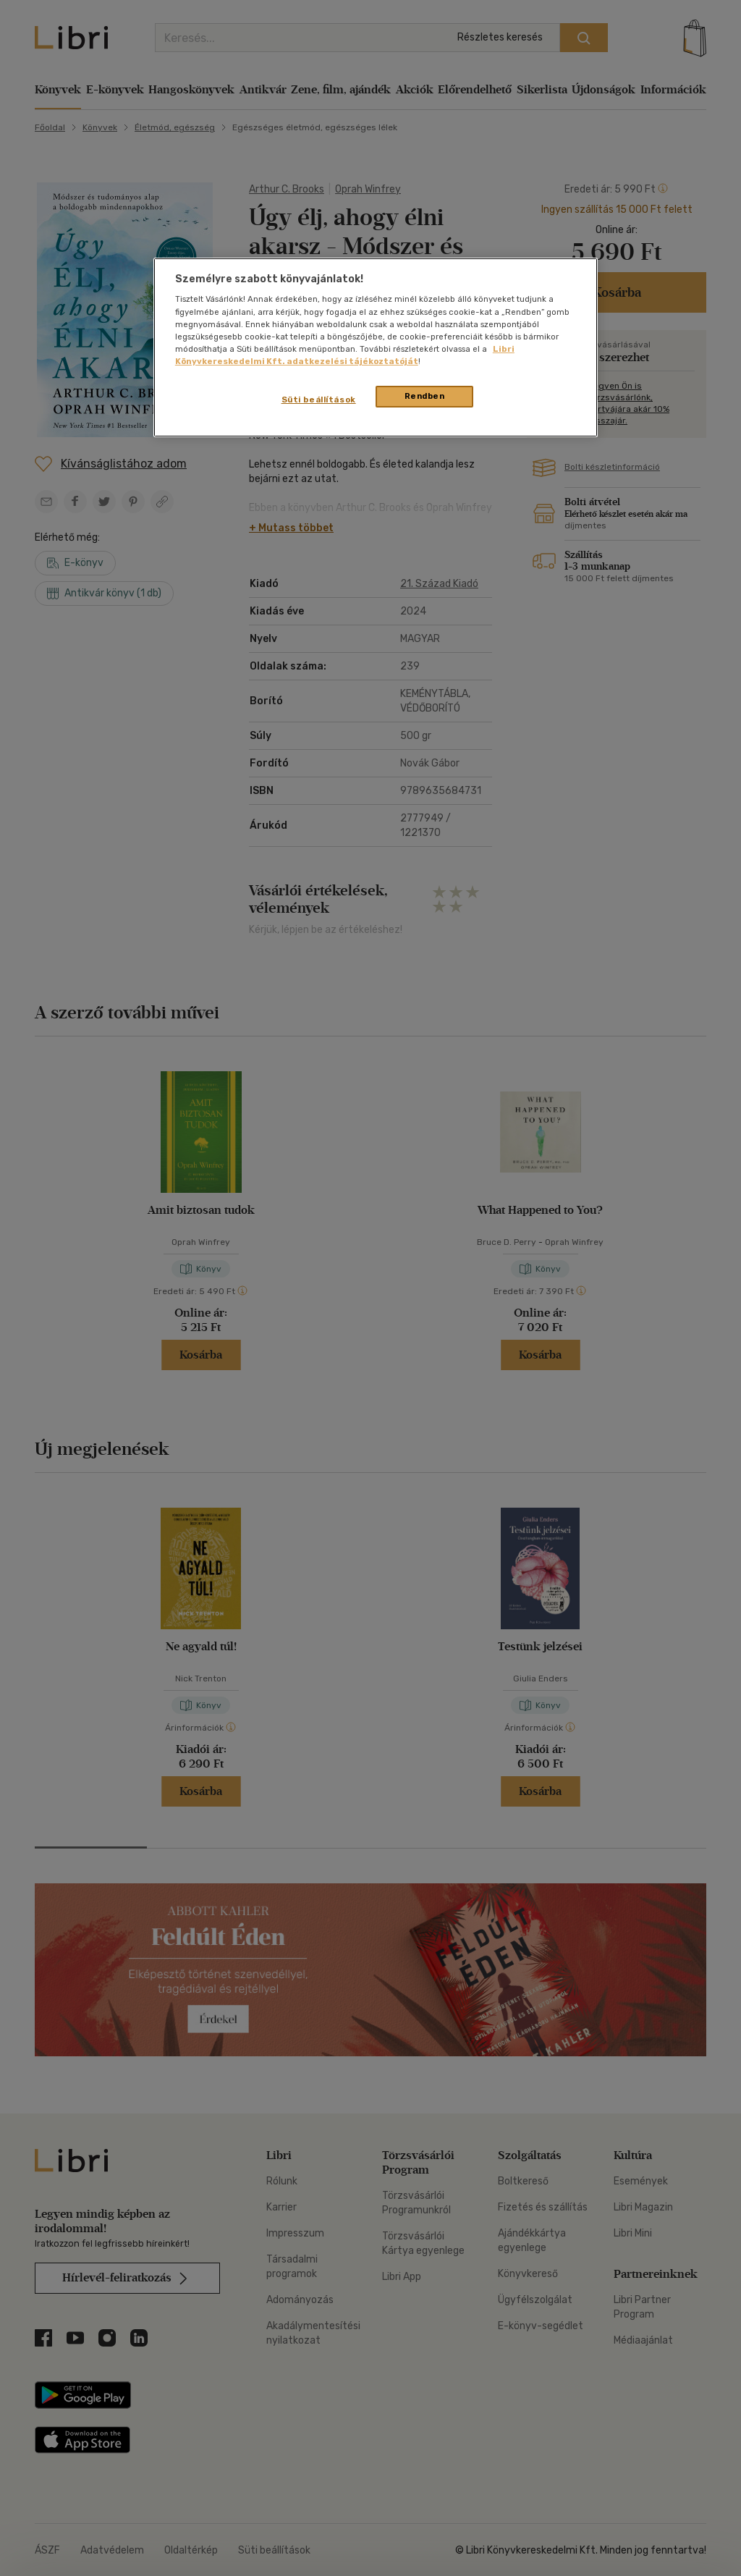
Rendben (425, 396)
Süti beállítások (318, 399)
